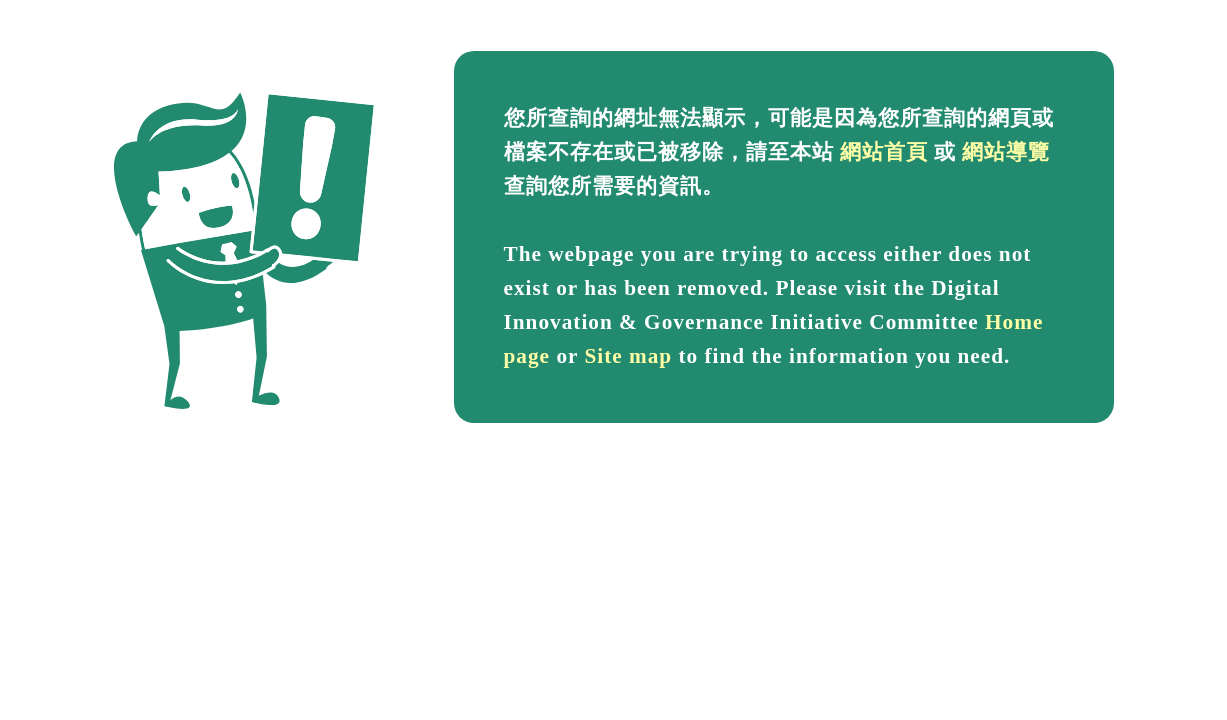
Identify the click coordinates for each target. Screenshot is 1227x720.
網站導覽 (1006, 152)
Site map (628, 356)
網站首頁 (884, 152)
